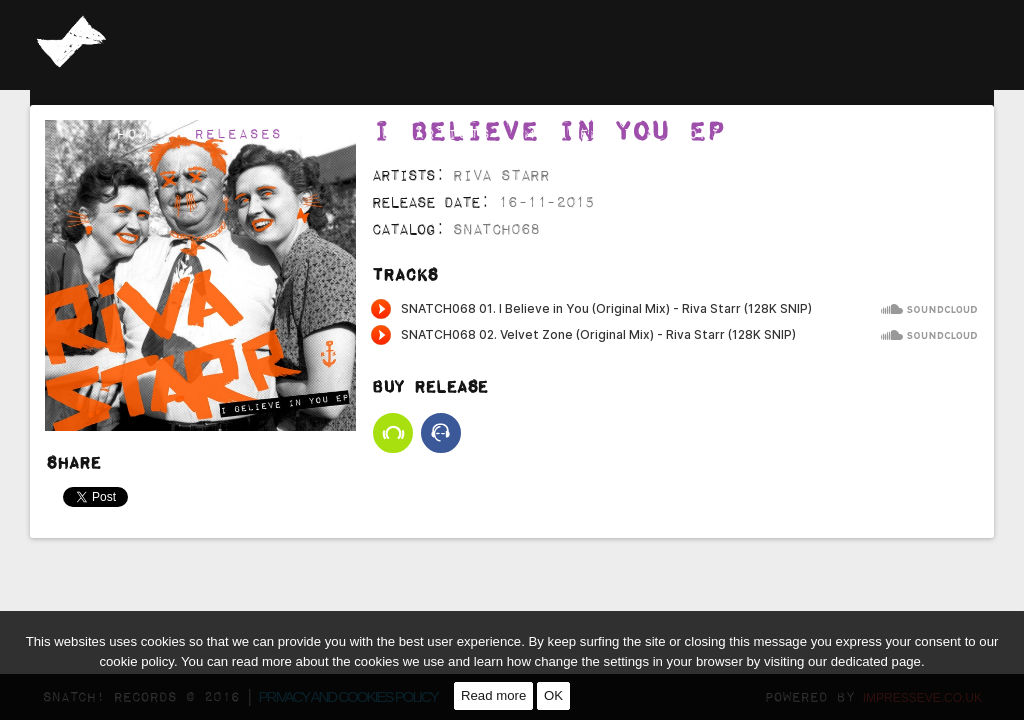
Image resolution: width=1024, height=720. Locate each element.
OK (553, 695)
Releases (238, 133)
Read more (493, 695)
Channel (815, 133)
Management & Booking (633, 133)
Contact (925, 133)
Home (138, 133)
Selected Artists (403, 133)
